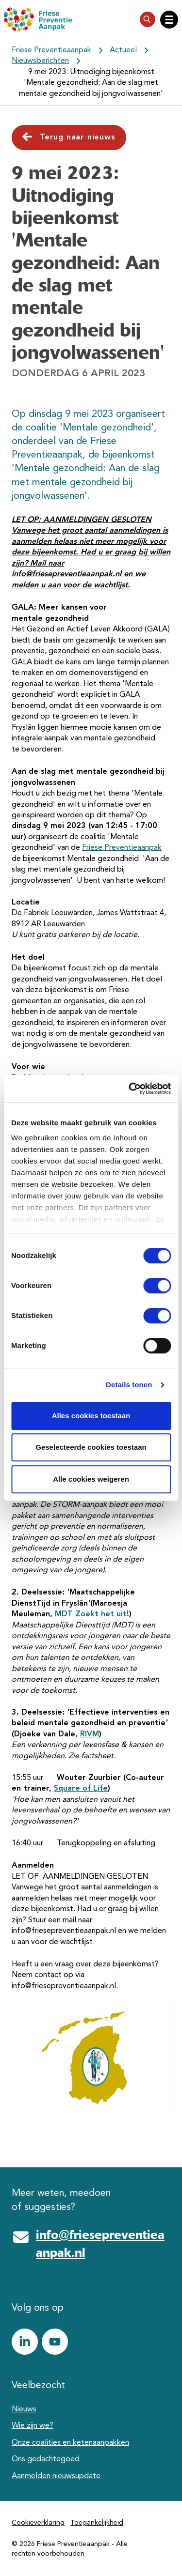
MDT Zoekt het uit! (92, 1614)
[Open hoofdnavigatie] (169, 20)
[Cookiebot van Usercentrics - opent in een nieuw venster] (129, 1088)
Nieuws (24, 2409)
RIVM (89, 1734)
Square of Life (81, 1789)
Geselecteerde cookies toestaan (90, 1447)
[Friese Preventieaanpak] (38, 19)
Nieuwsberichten (40, 61)
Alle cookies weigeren (91, 1479)
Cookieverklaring (38, 2522)
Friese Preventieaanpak (51, 50)
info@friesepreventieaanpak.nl (100, 2243)
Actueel (123, 50)
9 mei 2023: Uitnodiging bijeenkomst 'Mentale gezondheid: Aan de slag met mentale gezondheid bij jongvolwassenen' (91, 83)
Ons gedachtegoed (46, 2459)
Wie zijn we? (32, 2426)
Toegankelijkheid (96, 2522)
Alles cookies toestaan (91, 1415)
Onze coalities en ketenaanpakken (70, 2443)
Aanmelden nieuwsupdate (56, 2476)
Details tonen (129, 1384)
